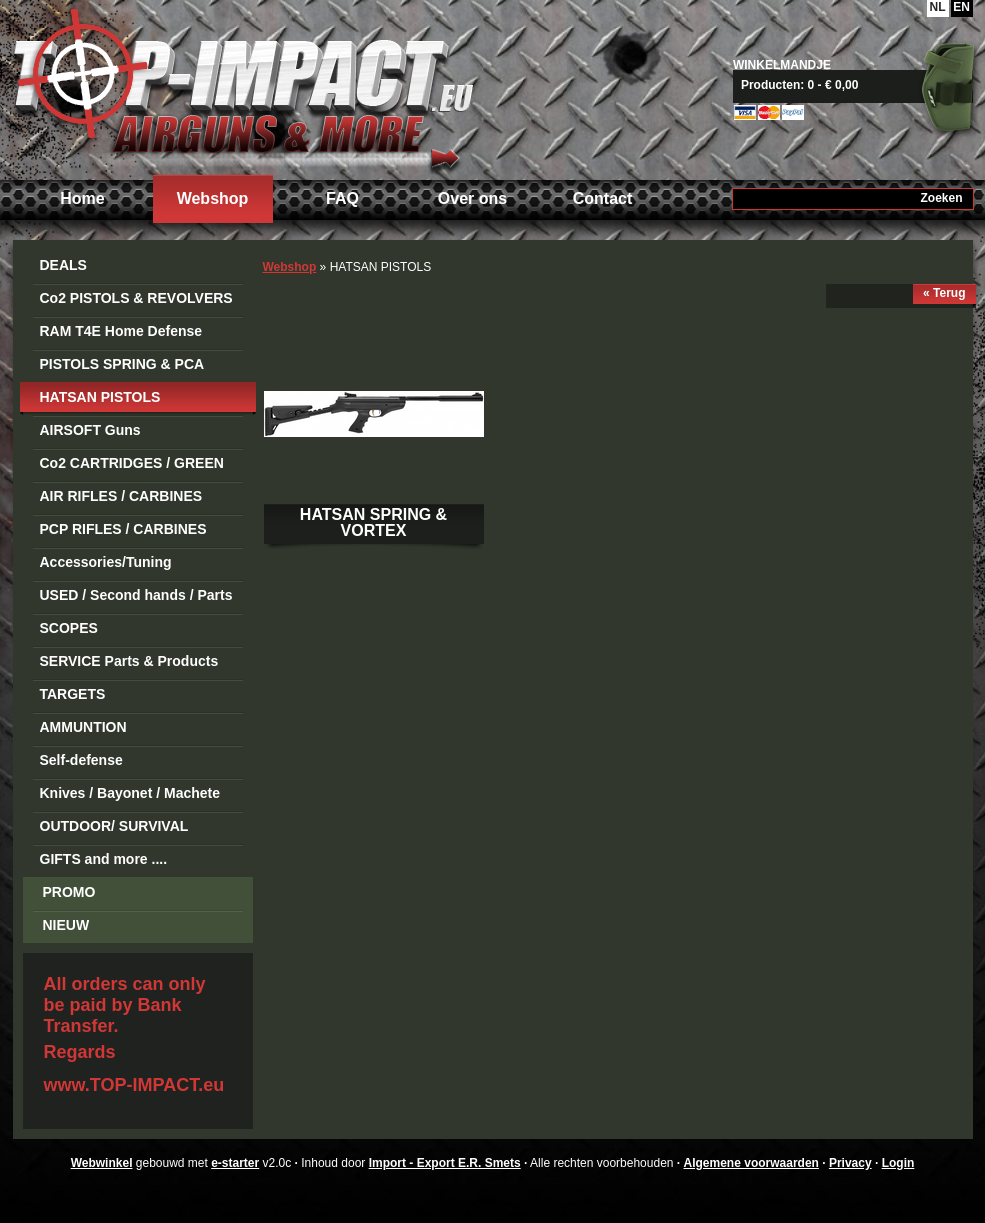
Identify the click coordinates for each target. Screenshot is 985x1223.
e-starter (235, 1163)
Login (898, 1163)
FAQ (342, 198)
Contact (603, 198)
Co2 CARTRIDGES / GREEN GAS (132, 466)
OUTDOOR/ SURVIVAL (114, 826)
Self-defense (81, 760)
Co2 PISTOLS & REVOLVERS (136, 298)
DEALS (63, 265)
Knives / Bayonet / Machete (130, 793)
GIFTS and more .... (104, 859)
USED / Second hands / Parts (136, 595)
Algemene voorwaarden (751, 1163)
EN (961, 7)
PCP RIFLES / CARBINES (123, 529)
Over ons (472, 198)
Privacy (850, 1163)
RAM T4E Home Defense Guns (121, 334)
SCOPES (69, 628)
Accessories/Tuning (106, 562)
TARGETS (73, 694)
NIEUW (66, 925)
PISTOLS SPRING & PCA (122, 364)
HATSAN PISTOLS (100, 397)
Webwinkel (102, 1163)
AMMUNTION (83, 727)
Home (82, 198)
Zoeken (941, 198)
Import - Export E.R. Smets (243, 87)
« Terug (944, 293)
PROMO (69, 892)
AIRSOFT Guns (90, 430)
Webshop (213, 198)
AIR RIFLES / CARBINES (121, 496)
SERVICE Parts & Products (129, 661)
